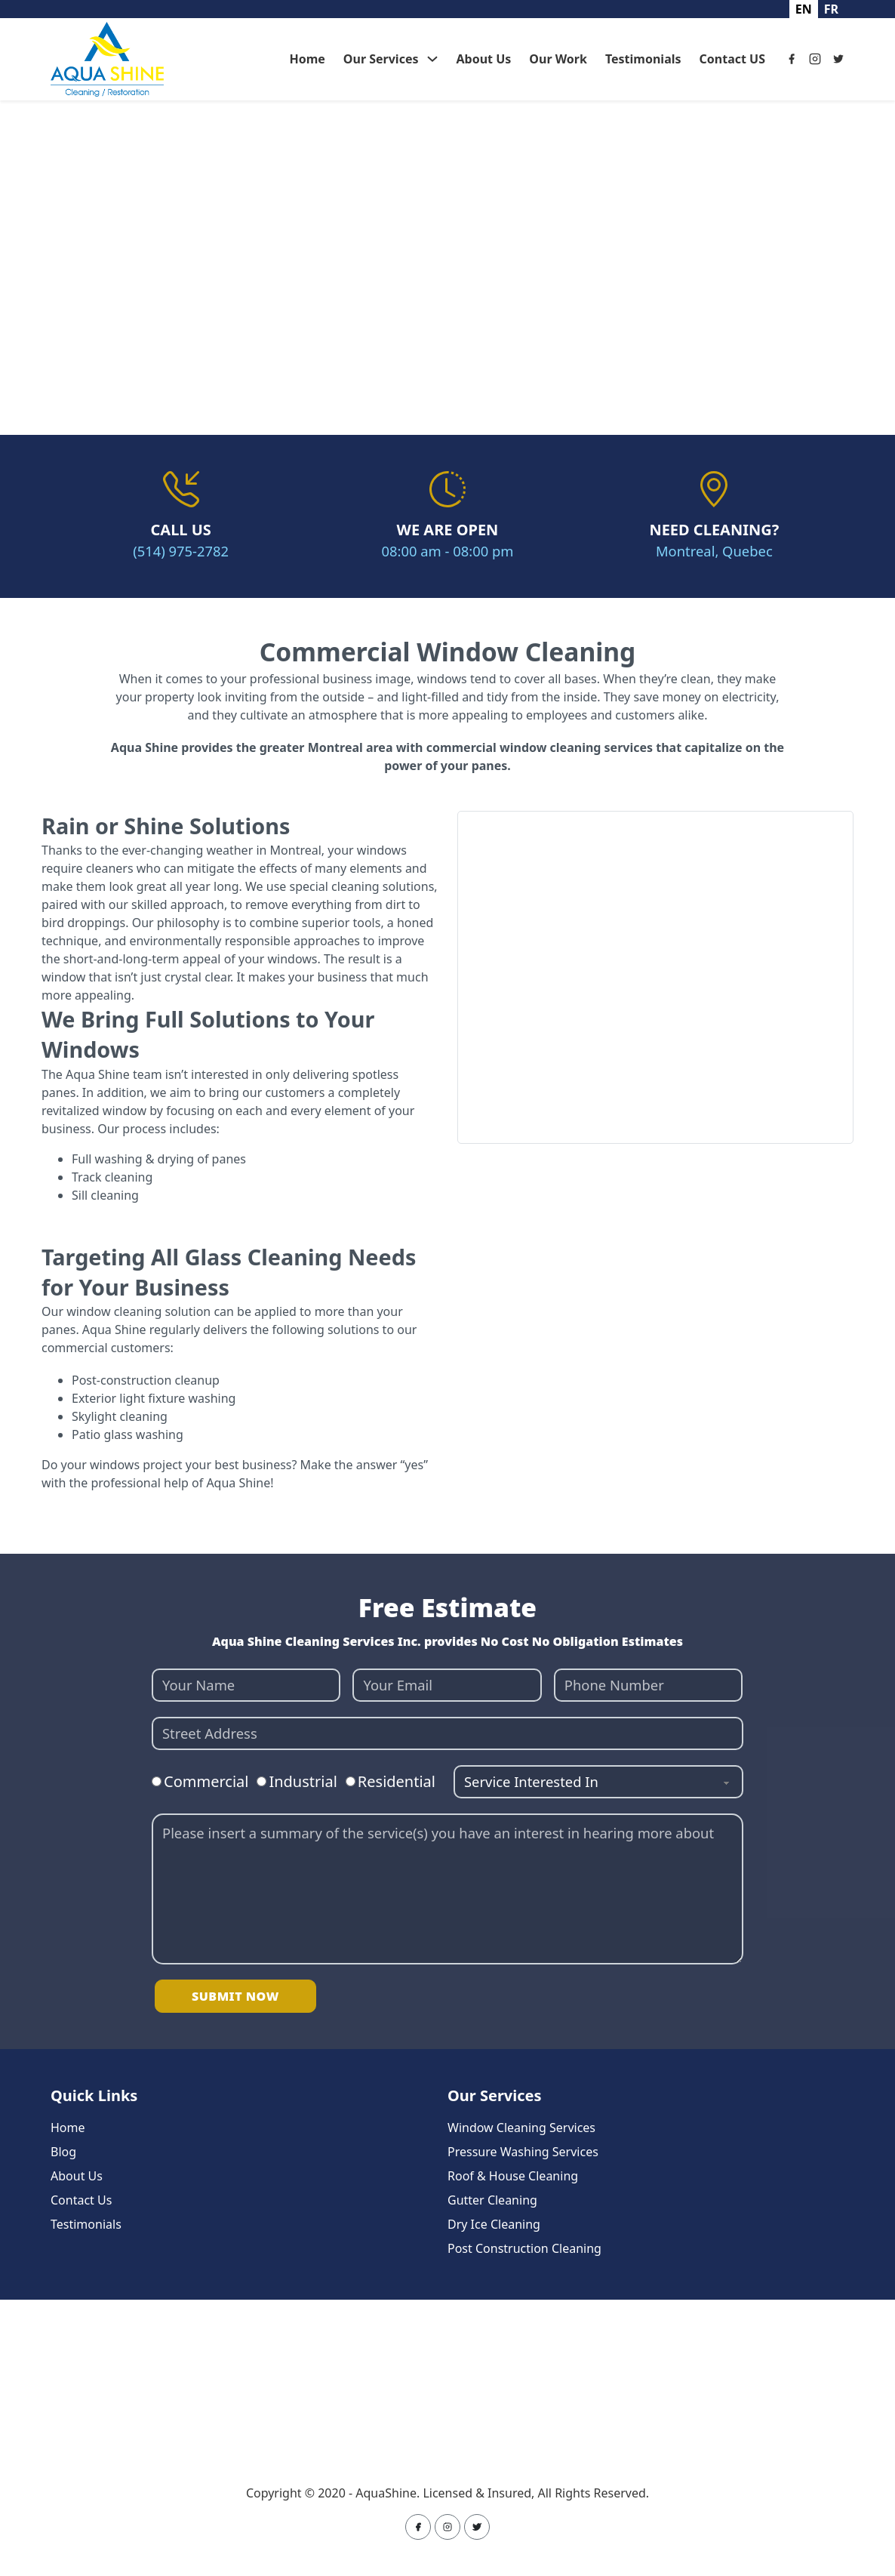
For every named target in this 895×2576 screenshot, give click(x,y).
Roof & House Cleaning (513, 2176)
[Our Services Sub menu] (432, 59)
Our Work (558, 59)
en (803, 9)
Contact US (732, 59)
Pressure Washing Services (523, 2151)
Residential (396, 1781)
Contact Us (81, 2200)
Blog (63, 2151)
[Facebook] (792, 59)
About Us (484, 59)
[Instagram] (815, 59)
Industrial (303, 1781)
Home (306, 59)
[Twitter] (838, 59)
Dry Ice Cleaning (494, 2224)
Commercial (206, 1781)
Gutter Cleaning (492, 2200)
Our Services (381, 59)
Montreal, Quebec (714, 550)
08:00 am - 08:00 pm (447, 550)
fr (831, 9)
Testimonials (643, 59)
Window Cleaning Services (521, 2127)
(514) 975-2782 (181, 550)
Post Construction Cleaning (524, 2248)
